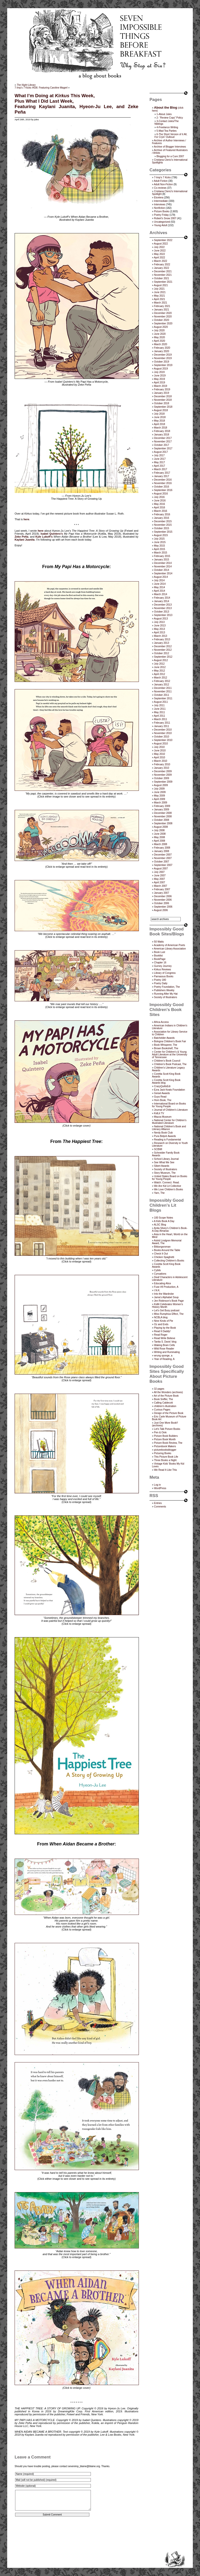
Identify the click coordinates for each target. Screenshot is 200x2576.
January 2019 (161, 393)
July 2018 (159, 413)
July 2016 (159, 497)
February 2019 (162, 389)
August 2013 (161, 618)
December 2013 (163, 604)
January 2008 (161, 851)
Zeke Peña (21, 536)
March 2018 (160, 427)
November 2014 (163, 566)
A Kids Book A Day (164, 1221)
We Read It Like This (165, 1470)
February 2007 (162, 889)
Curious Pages (162, 1409)
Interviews (159, 204)
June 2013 (160, 625)
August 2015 (161, 535)
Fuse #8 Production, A (166, 1287)
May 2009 (159, 795)
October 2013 (161, 611)
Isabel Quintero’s (52, 533)
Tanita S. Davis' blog (165, 1341)
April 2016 (159, 507)
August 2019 (161, 368)
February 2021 (162, 306)
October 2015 (161, 528)
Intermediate (161, 201)
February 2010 (162, 764)
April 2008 (159, 840)
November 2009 (163, 774)
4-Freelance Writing (167, 127)
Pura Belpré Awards (165, 1136)
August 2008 (161, 827)
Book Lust (159, 952)
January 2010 (161, 768)
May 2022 (159, 254)
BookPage (159, 959)
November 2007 (163, 858)
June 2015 (160, 542)
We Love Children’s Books (168, 1189)
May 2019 (159, 379)
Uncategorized (162, 221)
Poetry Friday (161, 215)
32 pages (159, 1388)
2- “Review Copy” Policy (169, 117)
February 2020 (162, 347)
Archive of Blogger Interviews (170, 146)
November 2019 (163, 358)
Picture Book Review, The (168, 1442)
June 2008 (160, 833)
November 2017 (163, 441)
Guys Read (160, 1096)
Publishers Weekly (164, 990)
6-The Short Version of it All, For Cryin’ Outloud (170, 135)
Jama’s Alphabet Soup (166, 1297)
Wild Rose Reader (164, 1348)
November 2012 (163, 649)
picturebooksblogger (165, 1449)
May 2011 (159, 712)
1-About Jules (164, 114)
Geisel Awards (162, 1093)
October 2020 (161, 320)
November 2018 (163, 400)
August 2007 (161, 868)
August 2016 (161, 493)
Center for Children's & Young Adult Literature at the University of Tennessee (169, 1054)
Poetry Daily (160, 983)
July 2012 (159, 663)
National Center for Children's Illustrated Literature (169, 1121)
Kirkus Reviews (162, 969)
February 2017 (162, 472)
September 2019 (163, 365)
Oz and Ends (161, 1324)
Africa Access (161, 1022)
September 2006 (163, 906)
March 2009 (160, 802)
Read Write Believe (164, 1338)
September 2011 (163, 698)
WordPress (160, 1488)
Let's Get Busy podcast (166, 1310)
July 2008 (159, 830)
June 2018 (160, 417)
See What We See (164, 1162)
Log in (157, 1484)
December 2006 (163, 896)
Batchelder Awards (164, 1038)
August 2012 (161, 660)
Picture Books (161, 211)
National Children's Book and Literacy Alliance (169, 1128)
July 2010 (159, 747)
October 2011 (161, 695)
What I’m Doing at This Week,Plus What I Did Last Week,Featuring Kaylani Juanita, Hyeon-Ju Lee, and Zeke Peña (76, 104)
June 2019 (160, 375)
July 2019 (159, 372)
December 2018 (163, 396)
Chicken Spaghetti (164, 1257)
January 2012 (161, 684)
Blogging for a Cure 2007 (170, 156)
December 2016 (163, 479)
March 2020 (160, 344)
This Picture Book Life (166, 1456)
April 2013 (159, 632)
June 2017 (160, 459)
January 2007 (161, 892)
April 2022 (159, 257)
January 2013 (161, 643)
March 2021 (160, 302)
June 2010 (160, 750)
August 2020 (161, 327)
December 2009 (163, 771)
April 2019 (159, 382)
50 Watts (159, 941)
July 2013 (159, 622)
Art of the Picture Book (166, 1395)
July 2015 (159, 538)
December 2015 (163, 521)
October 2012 (161, 653)
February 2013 (162, 639)
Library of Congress (164, 973)
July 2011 (159, 705)
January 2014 (161, 601)
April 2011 (159, 715)
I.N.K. (157, 1290)
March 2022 (160, 261)
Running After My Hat (165, 993)
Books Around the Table (167, 1250)
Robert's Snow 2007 (165, 218)
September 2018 (163, 406)
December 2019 (163, 354)
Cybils (157, 1270)
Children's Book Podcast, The (170, 1064)
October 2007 (161, 861)
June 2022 (160, 250)
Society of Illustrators (165, 997)
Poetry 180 (160, 980)
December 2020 (163, 313)
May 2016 (159, 504)
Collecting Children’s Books (169, 1260)
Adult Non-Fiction (163, 184)
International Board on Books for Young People (169, 1105)
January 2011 (161, 726)
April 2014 (159, 590)
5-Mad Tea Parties (166, 130)
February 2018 (162, 431)
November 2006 (163, 899)
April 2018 (159, 424)
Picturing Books (162, 1453)
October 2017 (161, 445)
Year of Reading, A (164, 1359)
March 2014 (160, 594)
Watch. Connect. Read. (166, 1182)
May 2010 (159, 754)
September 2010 (163, 740)
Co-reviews (160, 187)
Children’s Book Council (167, 1060)
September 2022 (163, 240)
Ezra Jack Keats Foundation (169, 1089)
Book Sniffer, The (163, 1399)
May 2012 (159, 670)
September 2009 (163, 781)
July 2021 (159, 288)
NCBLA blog (160, 1317)
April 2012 (159, 674)
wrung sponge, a (163, 1355)
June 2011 (160, 708)
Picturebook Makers (165, 1446)
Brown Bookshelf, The (166, 1048)
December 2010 (163, 729)
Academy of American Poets (169, 945)
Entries (158, 1503)
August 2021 (161, 285)
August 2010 (161, 743)
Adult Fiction (161, 181)
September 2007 (163, 865)
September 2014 (163, 573)
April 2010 (159, 757)
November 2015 (163, 524)
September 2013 (163, 615)
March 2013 (160, 636)
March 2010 (160, 761)
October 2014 (161, 570)
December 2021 (163, 271)
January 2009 (161, 809)
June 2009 (160, 792)
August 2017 (161, 452)
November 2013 (163, 608)
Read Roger (160, 1334)
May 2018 (159, 420)
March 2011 (160, 719)
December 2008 (163, 813)
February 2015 (162, 556)
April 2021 (159, 299)
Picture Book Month (164, 1439)
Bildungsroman (162, 1246)
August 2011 (161, 702)
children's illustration (165, 1406)
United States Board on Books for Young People (169, 1177)
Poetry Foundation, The (167, 986)
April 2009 (159, 799)
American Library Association (170, 948)
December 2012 (163, 646)
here (26, 519)
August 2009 (161, 785)
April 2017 (159, 465)
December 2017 (163, 438)
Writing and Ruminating (167, 1352)
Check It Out (161, 1253)
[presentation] (52, 2535)
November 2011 (163, 691)
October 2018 (161, 403)
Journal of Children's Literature (171, 1109)
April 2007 (159, 882)
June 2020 (160, 334)
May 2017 (159, 462)
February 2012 (162, 681)
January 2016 (161, 518)
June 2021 (160, 292)
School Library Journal (166, 1159)
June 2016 (160, 500)
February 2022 (162, 264)
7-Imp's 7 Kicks (162, 177)
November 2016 (163, 483)
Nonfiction (159, 208)
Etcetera (158, 197)
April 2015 (159, 549)
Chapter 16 (160, 962)
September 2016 (163, 490)
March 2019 (160, 386)
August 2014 (161, 577)
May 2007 (159, 879)
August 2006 (161, 910)
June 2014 (160, 584)
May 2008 (159, 837)
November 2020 (163, 316)
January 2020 (161, 351)
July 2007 (159, 872)
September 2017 (163, 448)
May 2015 (159, 545)
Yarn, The (159, 1193)
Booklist (158, 955)
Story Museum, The (164, 1172)
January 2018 (161, 434)
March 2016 (160, 511)
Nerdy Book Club (163, 1132)
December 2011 (163, 688)
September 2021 (163, 281)
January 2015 (161, 559)
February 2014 (162, 597)
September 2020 (163, 323)
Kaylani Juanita (25, 539)
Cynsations (160, 1273)
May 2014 (159, 587)
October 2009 (161, 778)
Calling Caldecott (163, 1402)
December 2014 (163, 563)
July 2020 (159, 330)
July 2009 (159, 788)
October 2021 (161, 278)
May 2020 (159, 337)
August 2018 (161, 410)
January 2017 (161, 476)
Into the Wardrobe (164, 1293)
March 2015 (160, 552)
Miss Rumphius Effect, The (168, 1314)
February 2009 (162, 806)
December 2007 (163, 854)
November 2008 (163, 816)
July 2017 (159, 455)
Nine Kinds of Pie (163, 1320)
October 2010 (161, 736)
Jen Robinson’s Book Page (169, 1300)
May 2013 (159, 629)
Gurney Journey (163, 966)
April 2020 (159, 340)
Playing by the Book (165, 1327)
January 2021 (161, 309)
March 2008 (160, 844)
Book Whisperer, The (165, 1044)
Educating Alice (162, 1283)
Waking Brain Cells (164, 1345)
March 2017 (160, 469)
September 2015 (163, 531)
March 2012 (160, 677)
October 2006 (161, 903)
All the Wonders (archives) (168, 1392)
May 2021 (159, 295)
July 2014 (159, 580)
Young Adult (160, 225)
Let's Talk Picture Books (167, 1429)
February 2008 (162, 847)
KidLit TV (159, 1113)
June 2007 (160, 875)
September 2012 (163, 656)
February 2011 (162, 722)
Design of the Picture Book (168, 1413)
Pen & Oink (160, 1432)
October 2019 (161, 361)
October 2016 (161, 486)
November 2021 (163, 275)
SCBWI (158, 1149)
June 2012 (160, 667)
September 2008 (163, 823)
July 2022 (159, 247)
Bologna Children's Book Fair (170, 1041)
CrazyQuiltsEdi (162, 1086)
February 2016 (162, 514)
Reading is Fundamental (167, 1139)
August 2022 (161, 243)
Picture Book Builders (166, 1436)
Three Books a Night (165, 1460)
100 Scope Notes (163, 1217)
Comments (160, 1506)
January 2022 (161, 268)
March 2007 (160, 886)
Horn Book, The (162, 1100)
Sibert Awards (161, 1166)
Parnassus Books (163, 976)
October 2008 (161, 820)
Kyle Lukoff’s (44, 536)
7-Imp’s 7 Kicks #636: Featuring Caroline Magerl (41, 87)
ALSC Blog (160, 1224)
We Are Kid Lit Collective (167, 1186)
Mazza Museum (163, 1116)
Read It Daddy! (162, 1331)
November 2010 (163, 733)
